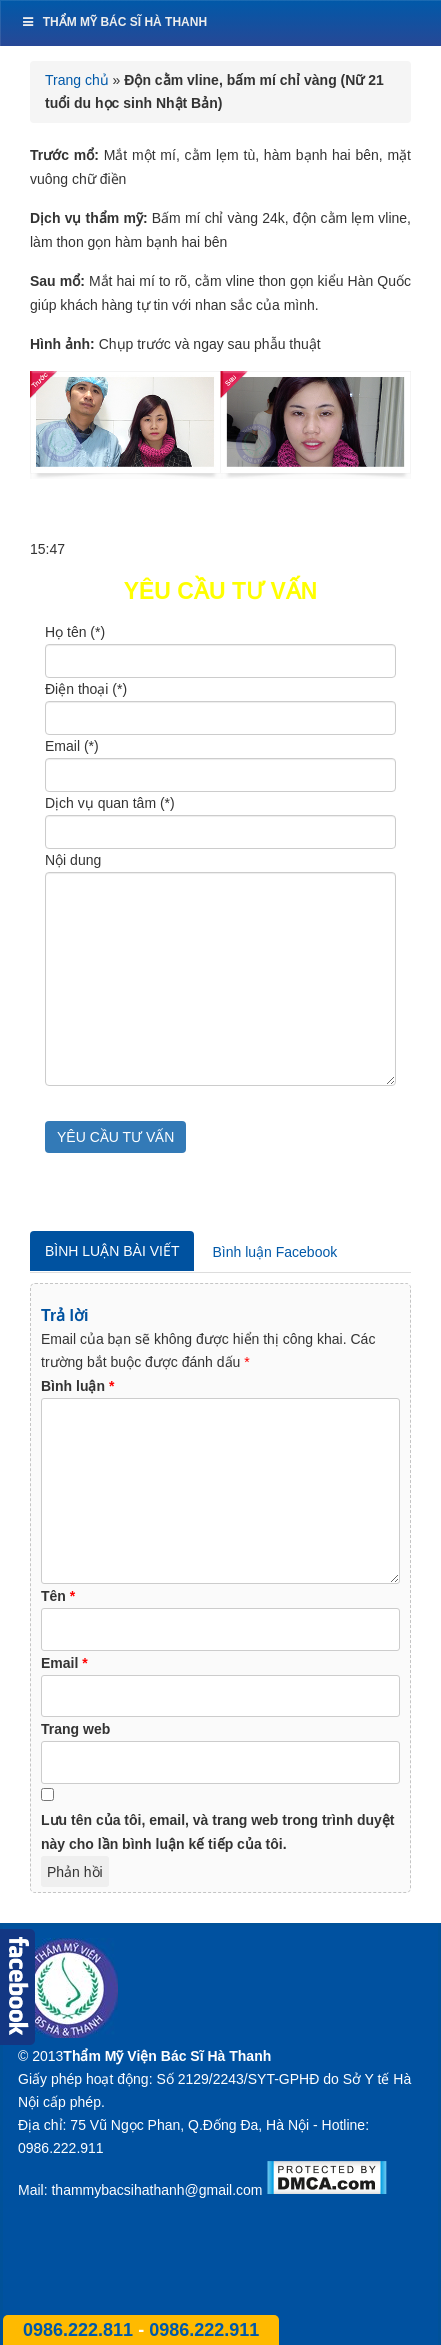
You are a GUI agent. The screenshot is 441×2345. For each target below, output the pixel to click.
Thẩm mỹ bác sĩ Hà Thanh (113, 22)
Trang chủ (77, 80)
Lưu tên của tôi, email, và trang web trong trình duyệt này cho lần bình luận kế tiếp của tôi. (217, 1832)
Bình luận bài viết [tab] (112, 1251)
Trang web (75, 1729)
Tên (58, 1596)
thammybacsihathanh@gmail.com (156, 2190)
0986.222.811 (80, 2330)
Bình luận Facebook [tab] (274, 1252)
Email (64, 1663)
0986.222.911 (204, 2330)
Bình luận (77, 1386)
